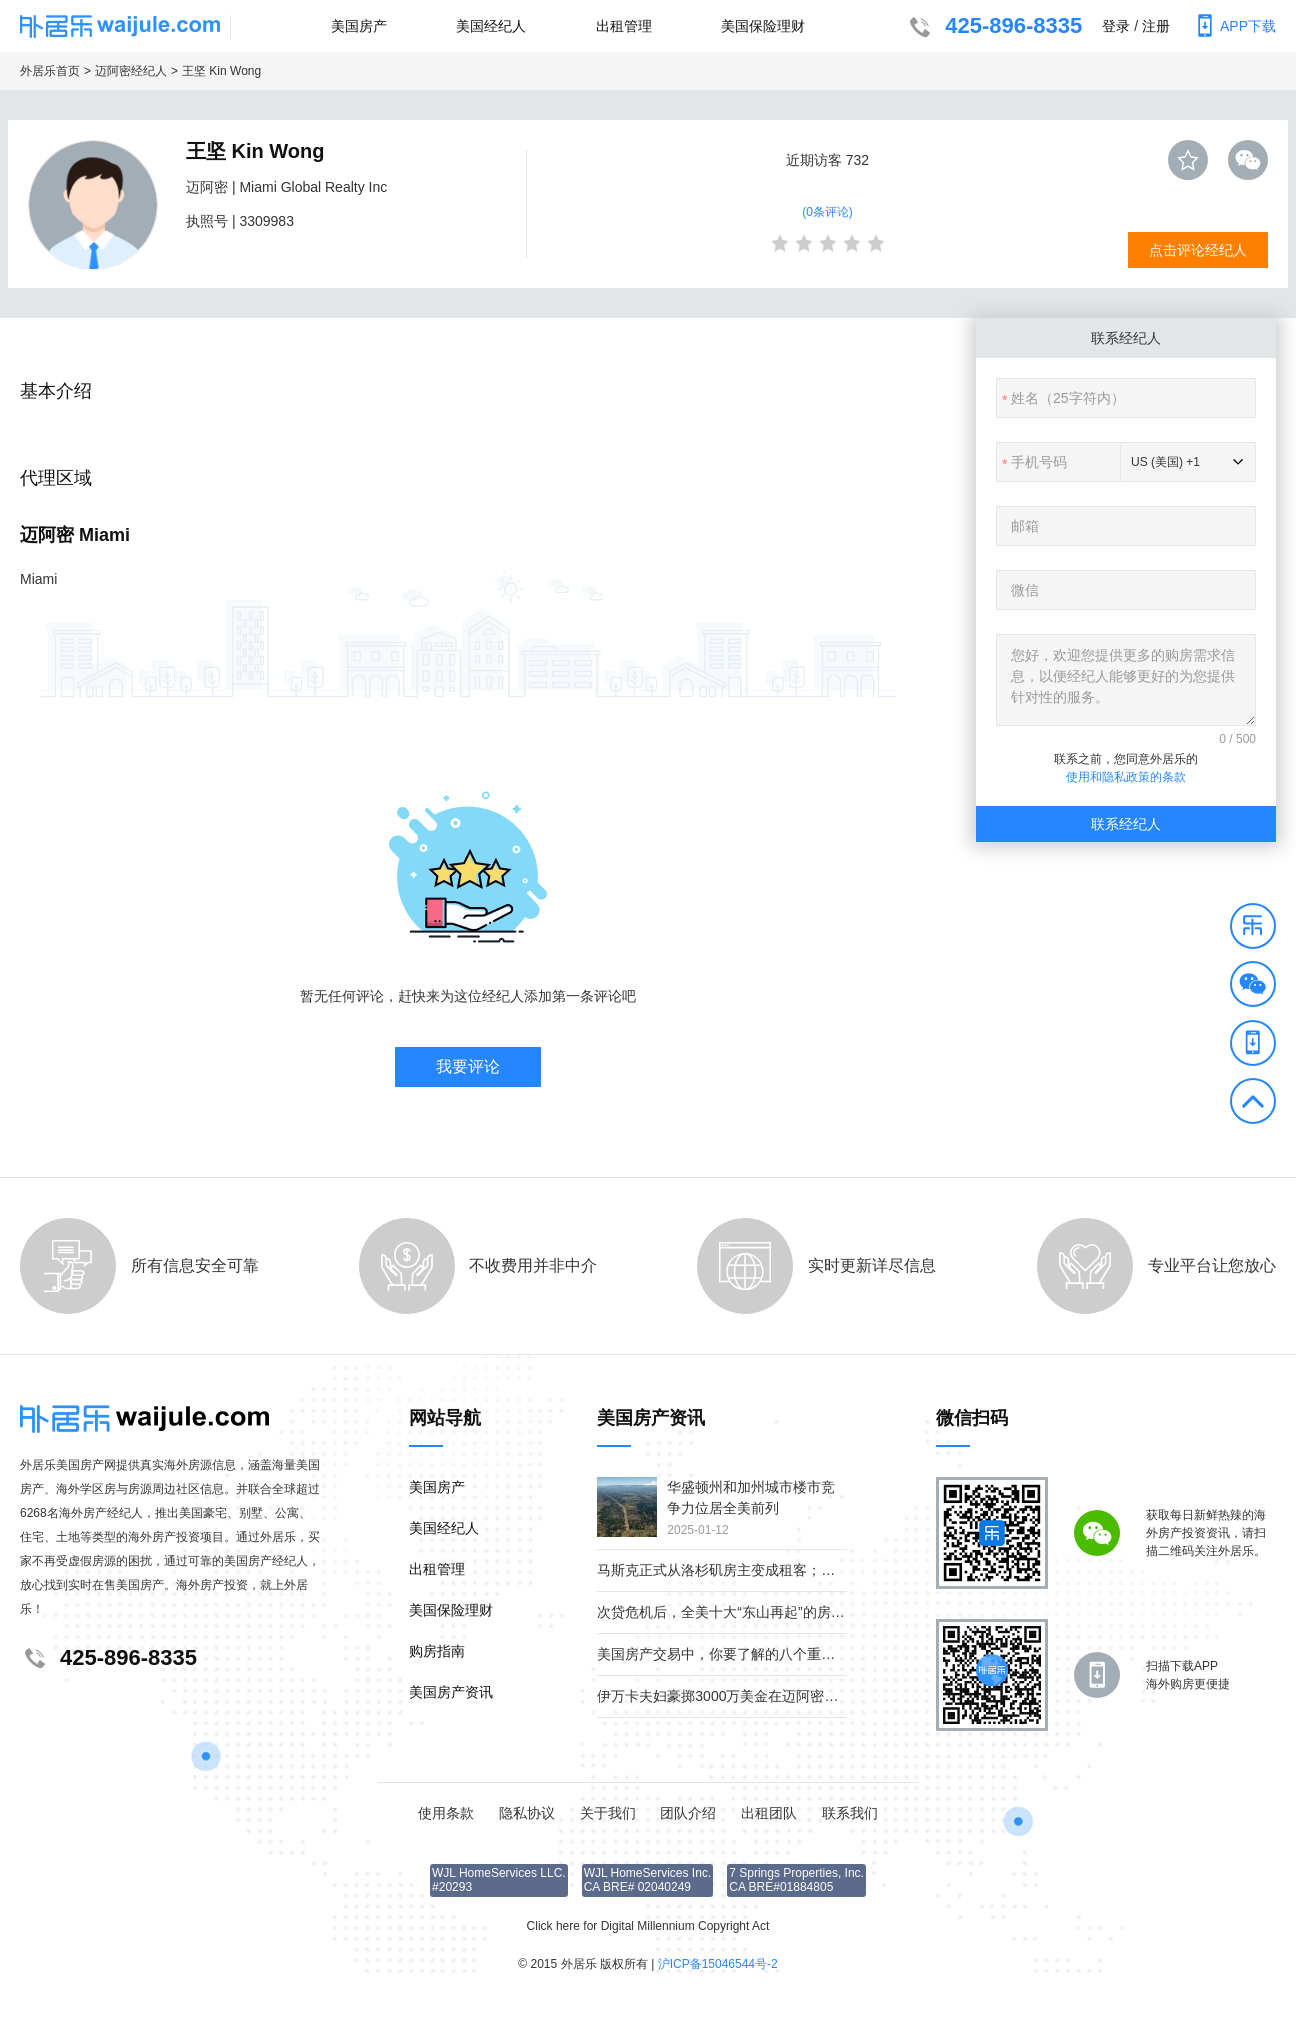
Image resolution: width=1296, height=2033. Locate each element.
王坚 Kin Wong (221, 71)
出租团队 (769, 1813)
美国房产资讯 (451, 1692)
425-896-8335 (993, 28)
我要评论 (468, 1066)
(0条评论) (827, 212)
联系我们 (850, 1813)
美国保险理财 (763, 26)
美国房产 (359, 26)
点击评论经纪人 (1198, 250)
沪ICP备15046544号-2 (718, 1964)
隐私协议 (527, 1813)
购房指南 (437, 1651)
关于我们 (608, 1813)
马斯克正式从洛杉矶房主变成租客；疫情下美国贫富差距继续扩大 (800, 1570)
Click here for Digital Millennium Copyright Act (648, 1926)
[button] (1253, 929)
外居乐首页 (50, 71)
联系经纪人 (1126, 824)
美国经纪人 (491, 26)
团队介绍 (688, 1813)
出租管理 (624, 26)
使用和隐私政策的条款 (1126, 777)
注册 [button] (1156, 26)
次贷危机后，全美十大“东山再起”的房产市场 (734, 1612)
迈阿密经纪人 (131, 71)
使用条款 (446, 1813)
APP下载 (1233, 26)
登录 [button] (1116, 26)
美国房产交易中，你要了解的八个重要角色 (730, 1654)
